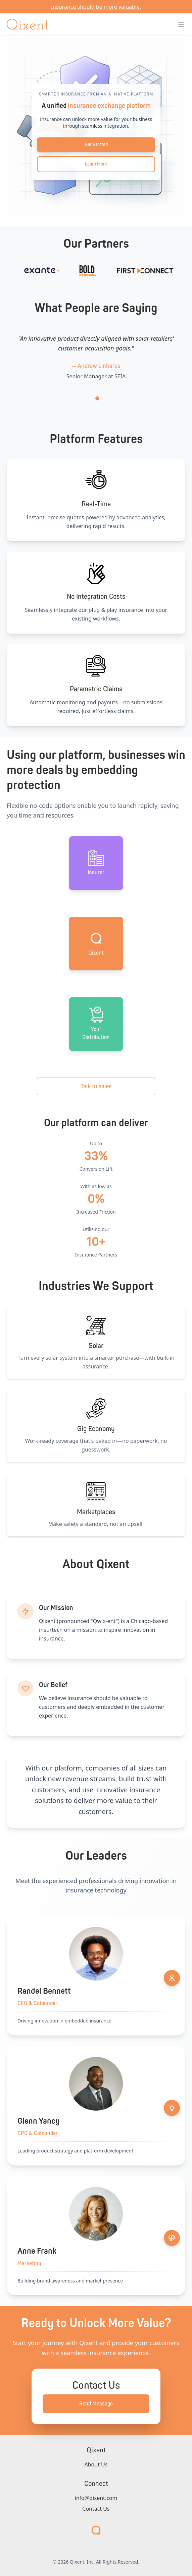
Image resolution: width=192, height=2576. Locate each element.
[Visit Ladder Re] (23, 270)
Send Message (96, 2403)
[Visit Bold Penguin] (115, 270)
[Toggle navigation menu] (181, 24)
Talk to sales (96, 1086)
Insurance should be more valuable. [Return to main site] (96, 6)
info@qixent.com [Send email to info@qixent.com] (96, 2498)
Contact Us (95, 2508)
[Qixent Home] (27, 24)
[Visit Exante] (71, 270)
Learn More (96, 164)
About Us (96, 2464)
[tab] (97, 398)
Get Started (96, 144)
